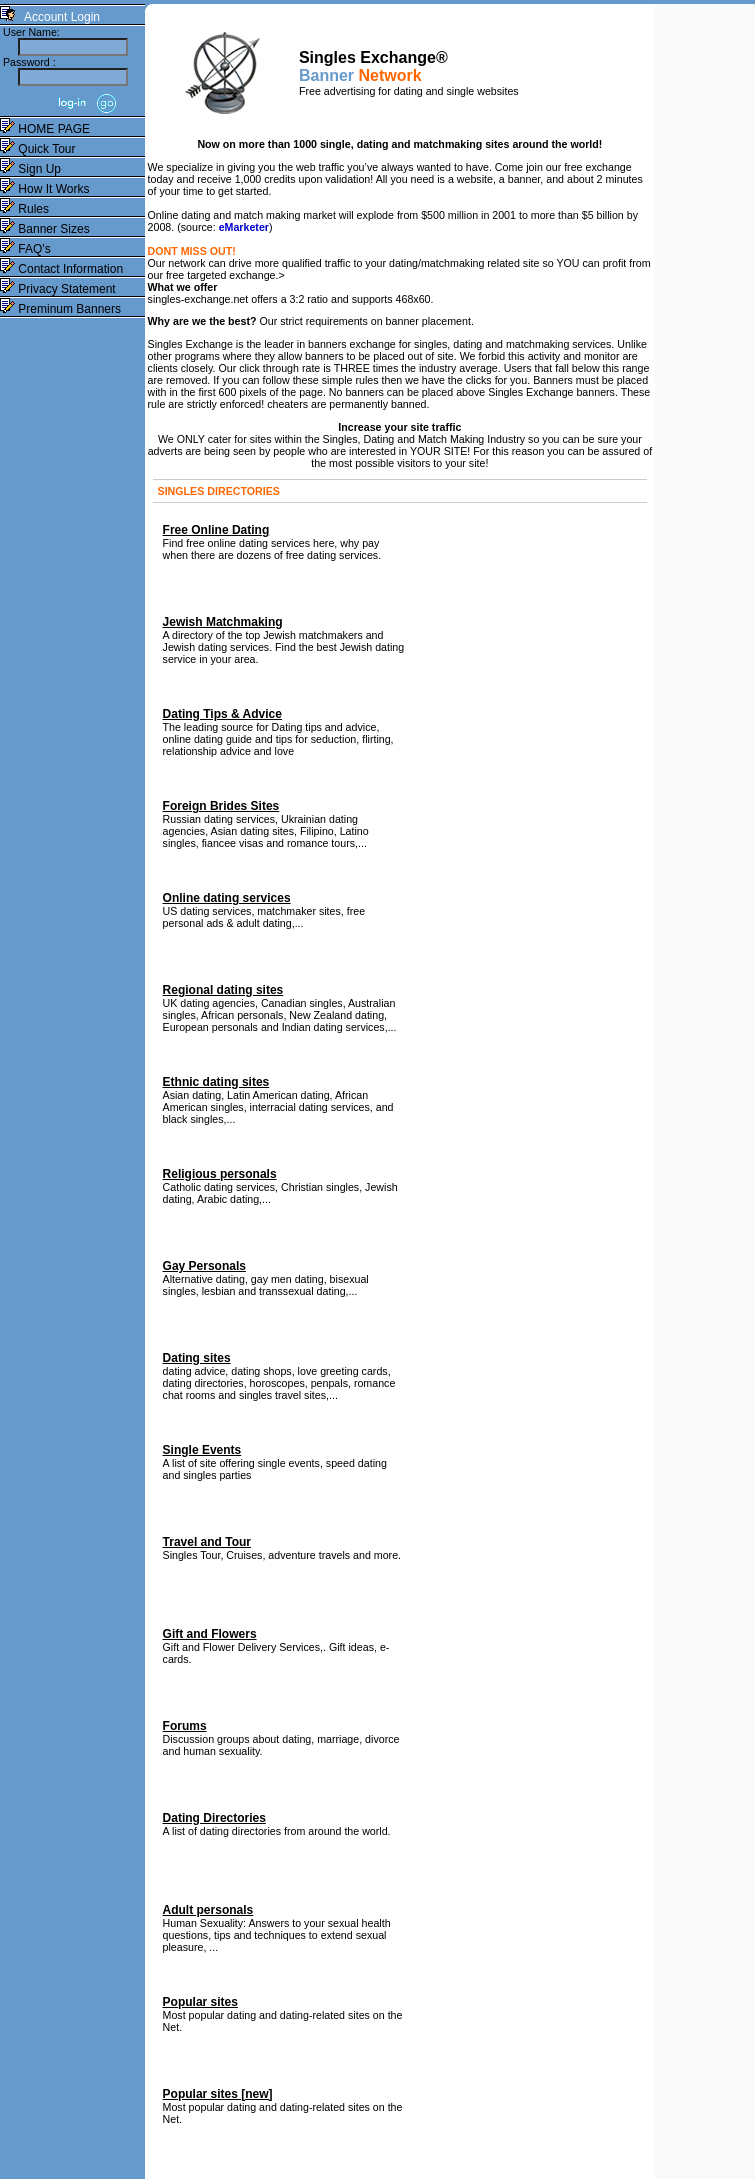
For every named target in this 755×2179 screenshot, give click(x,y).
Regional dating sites (223, 990)
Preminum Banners (60, 309)
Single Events (202, 1450)
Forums (185, 1726)
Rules (24, 209)
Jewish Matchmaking (223, 622)
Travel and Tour (207, 1542)
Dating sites (197, 1358)
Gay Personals (204, 1266)
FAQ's (25, 249)
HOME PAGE (45, 129)
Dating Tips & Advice (222, 714)
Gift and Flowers (210, 1634)
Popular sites (200, 2002)
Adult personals (208, 1910)
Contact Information (61, 269)
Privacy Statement (58, 289)
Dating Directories (214, 1818)
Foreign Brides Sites (221, 806)
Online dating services (227, 898)
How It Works (44, 189)
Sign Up (30, 169)
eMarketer (244, 227)
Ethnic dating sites (216, 1082)
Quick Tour (37, 149)
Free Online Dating (216, 530)
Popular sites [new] (218, 2094)
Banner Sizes (45, 229)
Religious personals (220, 1174)
